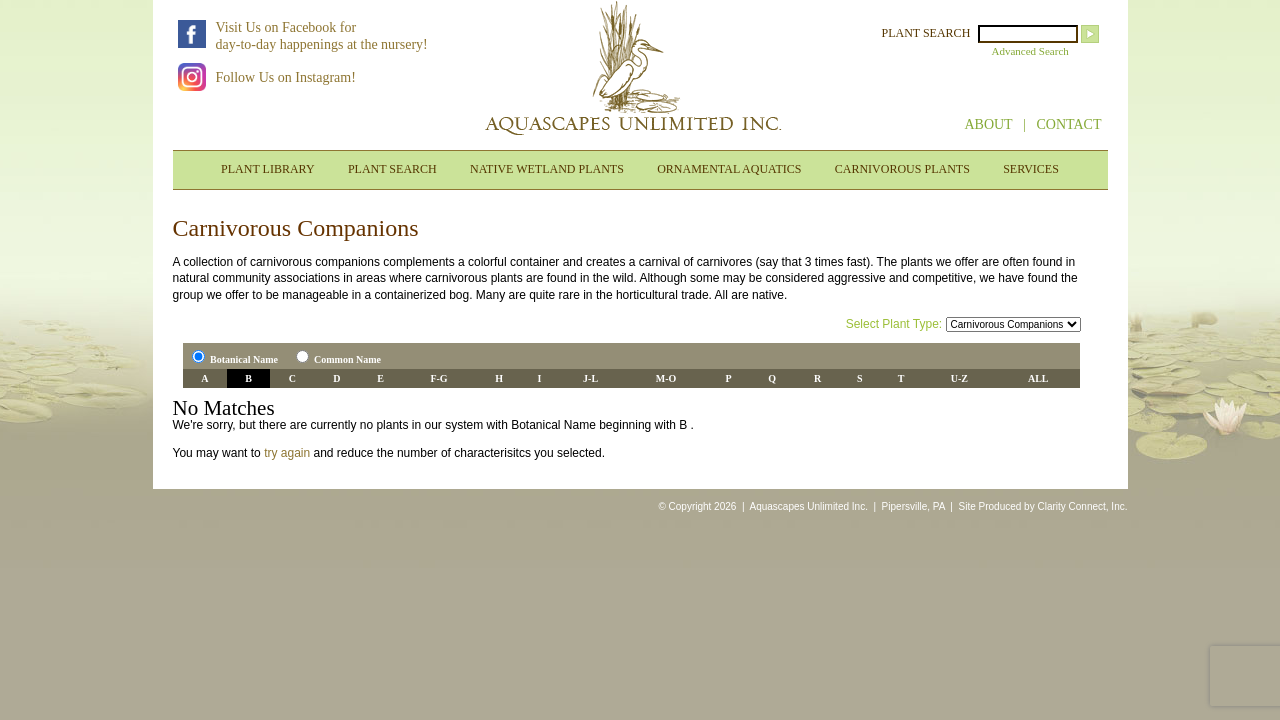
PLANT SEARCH (926, 33)
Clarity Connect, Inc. (1082, 506)
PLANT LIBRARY (267, 169)
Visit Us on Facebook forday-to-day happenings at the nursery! (322, 36)
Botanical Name (244, 359)
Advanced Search (1030, 51)
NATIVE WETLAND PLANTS (547, 169)
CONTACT (1069, 124)
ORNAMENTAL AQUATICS (729, 169)
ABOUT (988, 124)
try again (287, 453)
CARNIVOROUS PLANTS (902, 169)
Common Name (347, 359)
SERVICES (1031, 169)
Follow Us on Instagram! (286, 77)
